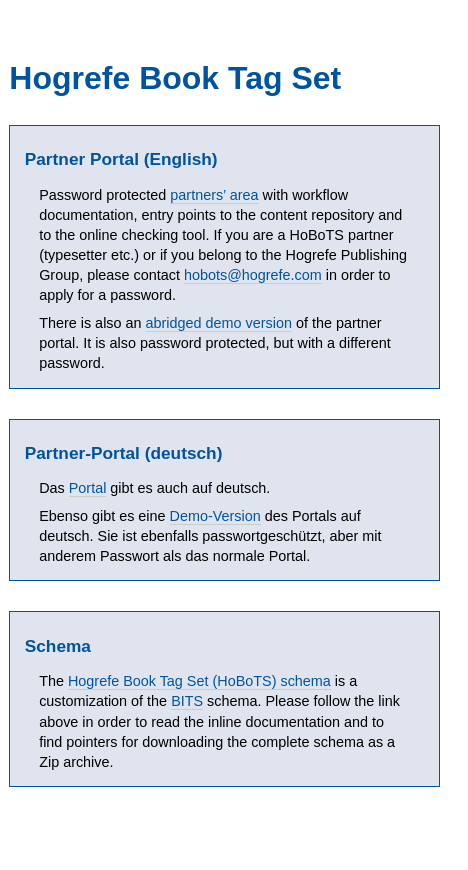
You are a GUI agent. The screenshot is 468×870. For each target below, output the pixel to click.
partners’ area (214, 195)
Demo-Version (215, 516)
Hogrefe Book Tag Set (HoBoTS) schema (199, 681)
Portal (88, 488)
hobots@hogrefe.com (253, 275)
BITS (187, 701)
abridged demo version (219, 323)
